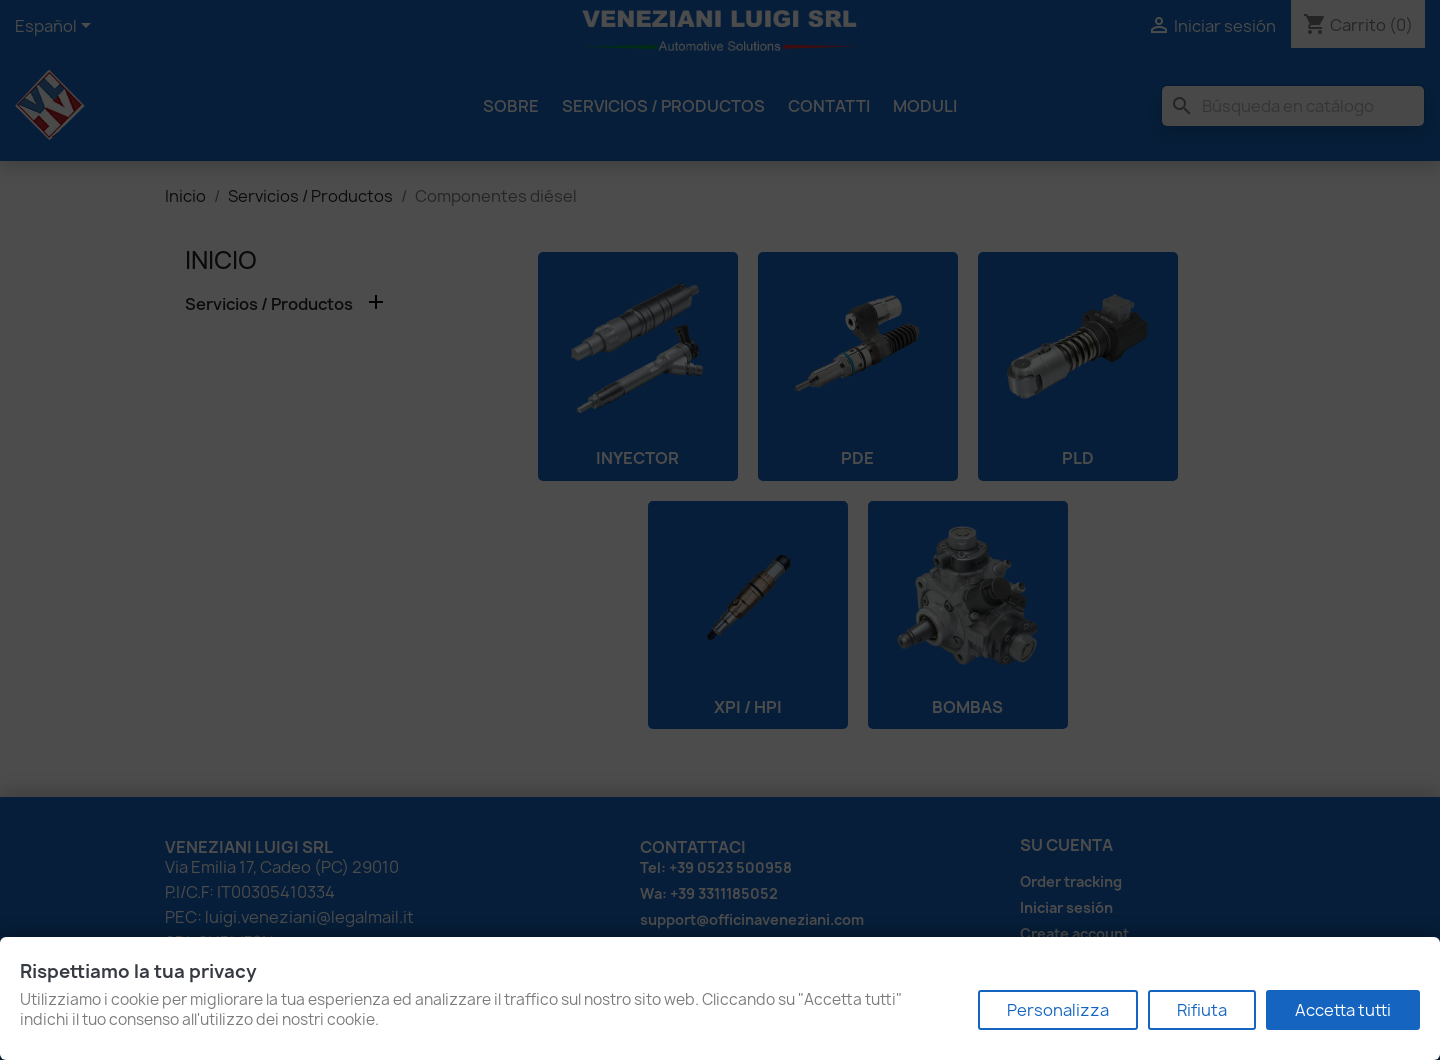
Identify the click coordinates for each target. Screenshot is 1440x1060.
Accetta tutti (1343, 1010)
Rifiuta (1202, 1010)
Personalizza (1058, 1010)
